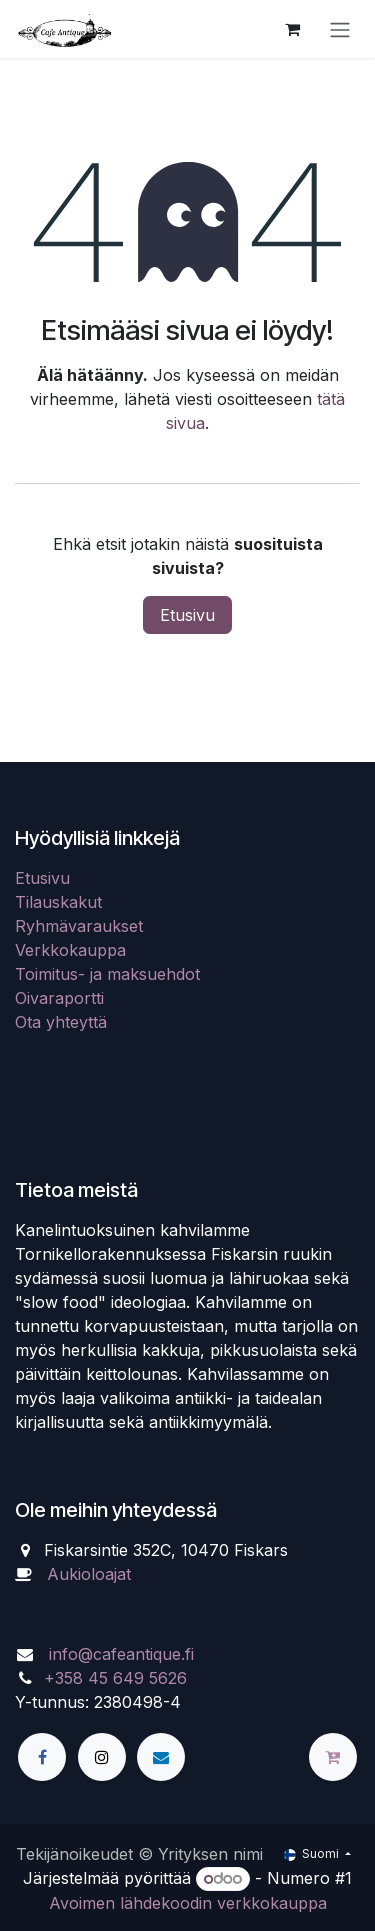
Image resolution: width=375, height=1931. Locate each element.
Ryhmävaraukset (79, 926)
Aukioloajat (89, 1574)
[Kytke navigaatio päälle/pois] (340, 29)
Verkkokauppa (70, 950)
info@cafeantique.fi (121, 1654)
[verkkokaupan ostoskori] (292, 29)
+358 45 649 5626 (115, 1678)
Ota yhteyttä (61, 1022)
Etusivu (187, 615)
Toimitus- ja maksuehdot (107, 974)
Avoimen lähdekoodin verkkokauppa (188, 1903)
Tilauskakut (58, 902)
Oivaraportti (59, 998)
